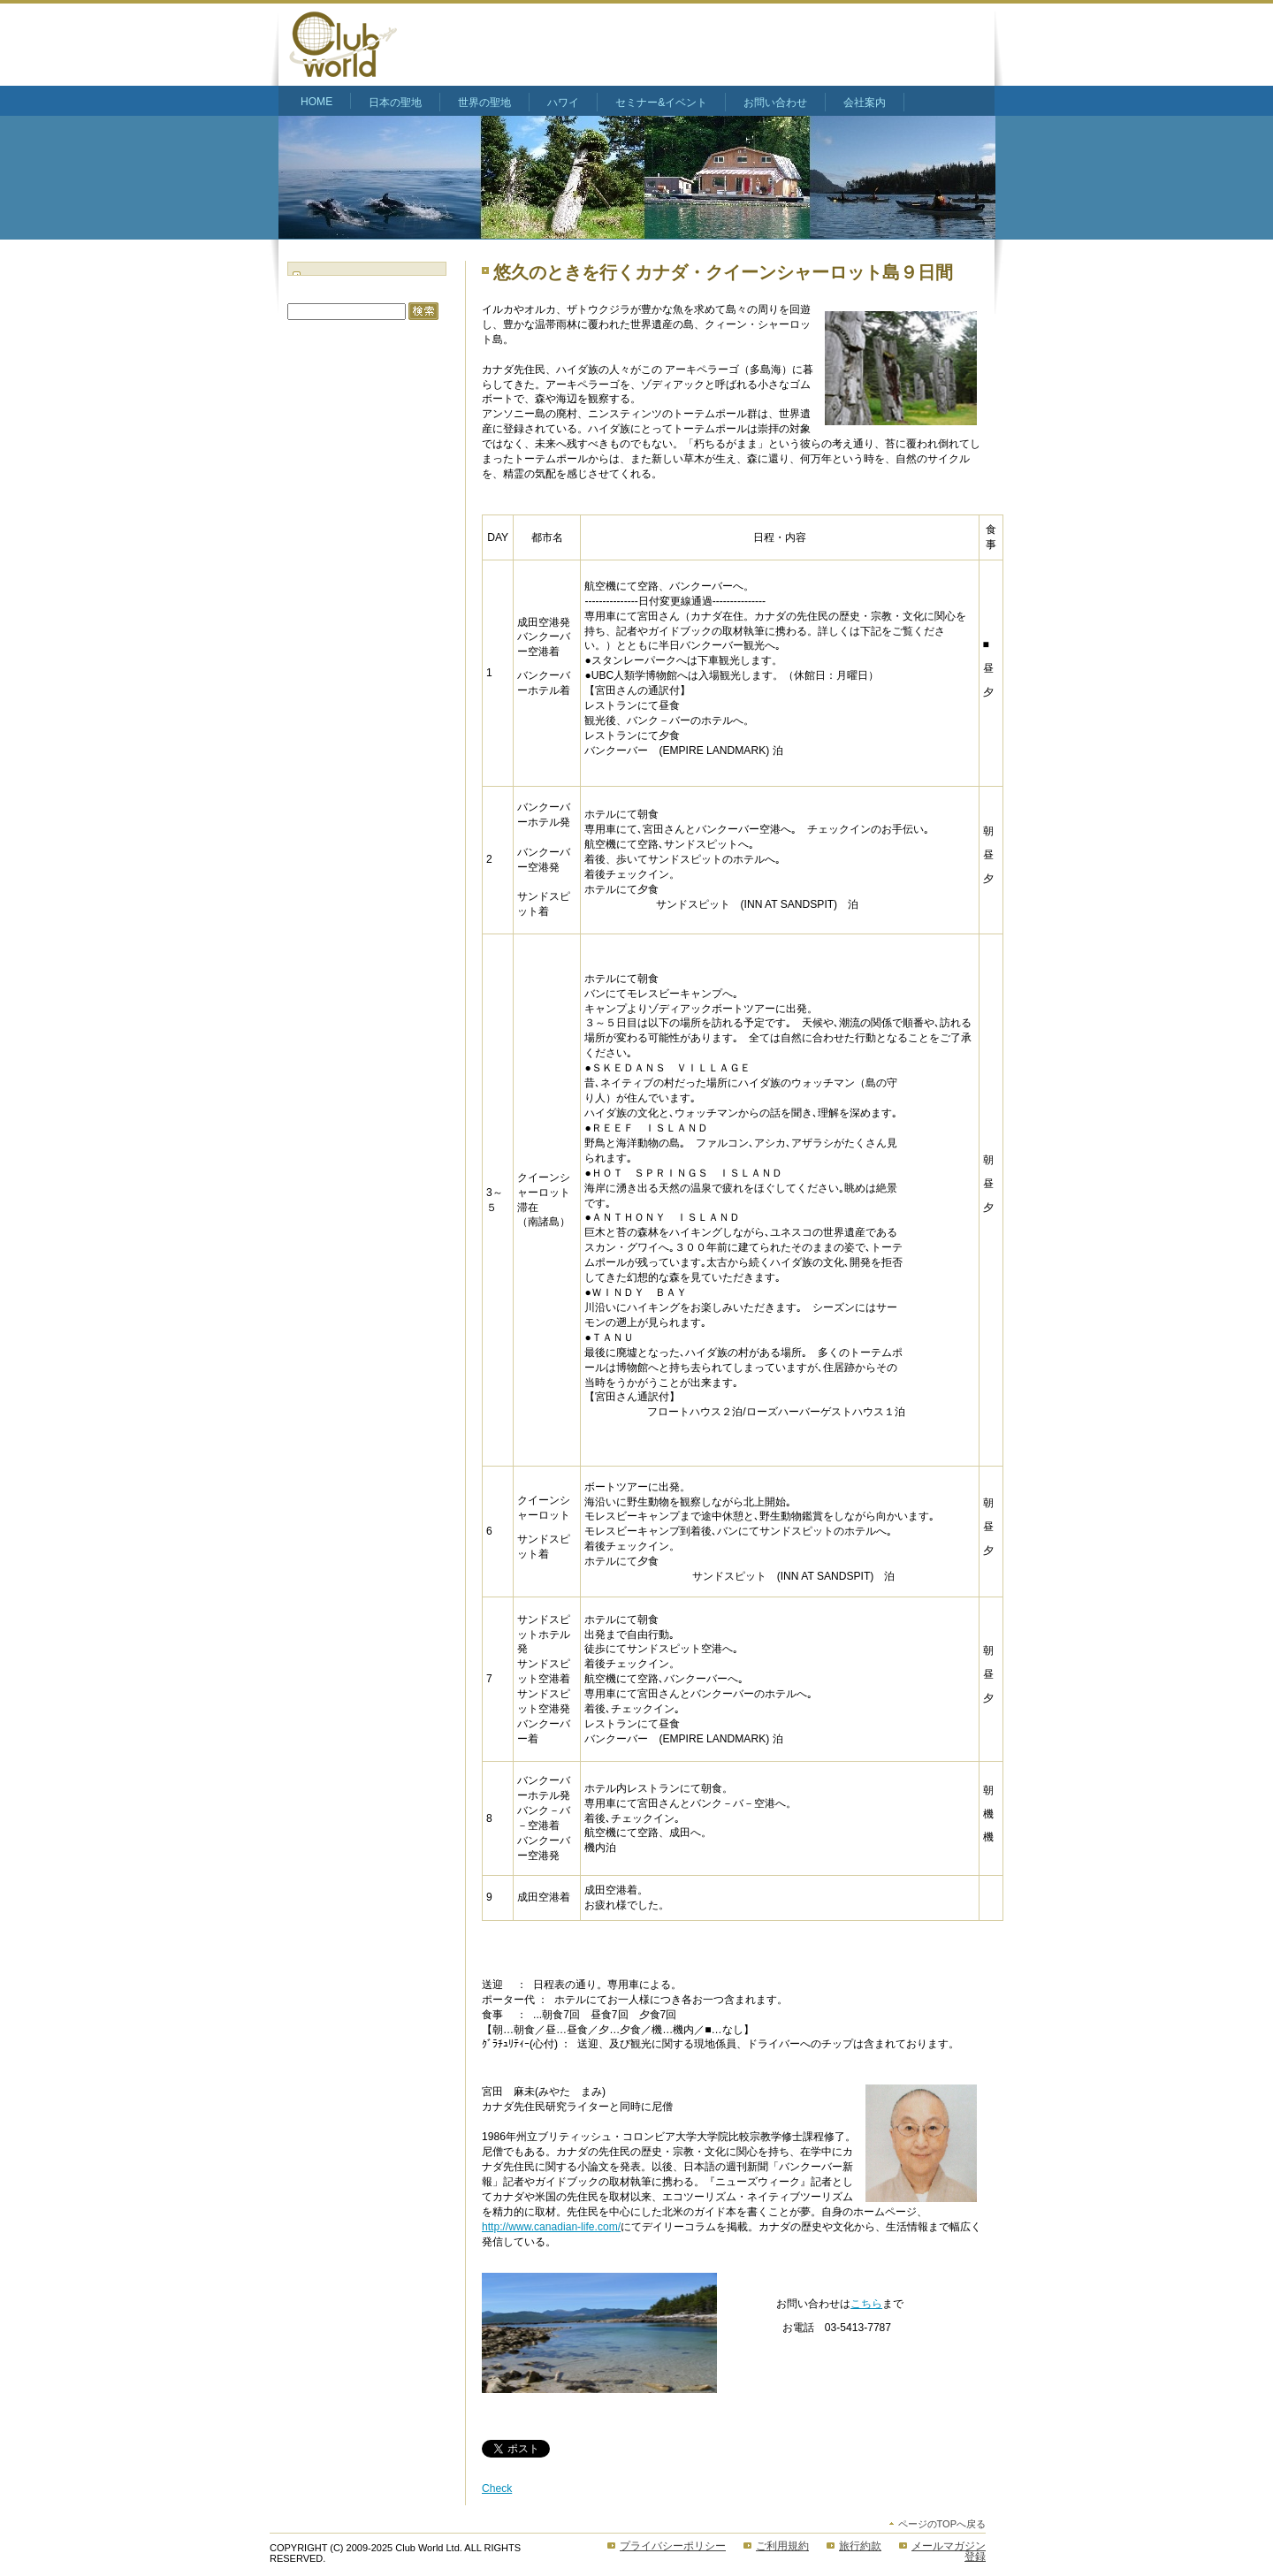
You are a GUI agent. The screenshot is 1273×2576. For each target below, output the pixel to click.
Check (497, 2488)
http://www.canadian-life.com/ (551, 2227)
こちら (866, 2304)
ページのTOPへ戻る (942, 2524)
